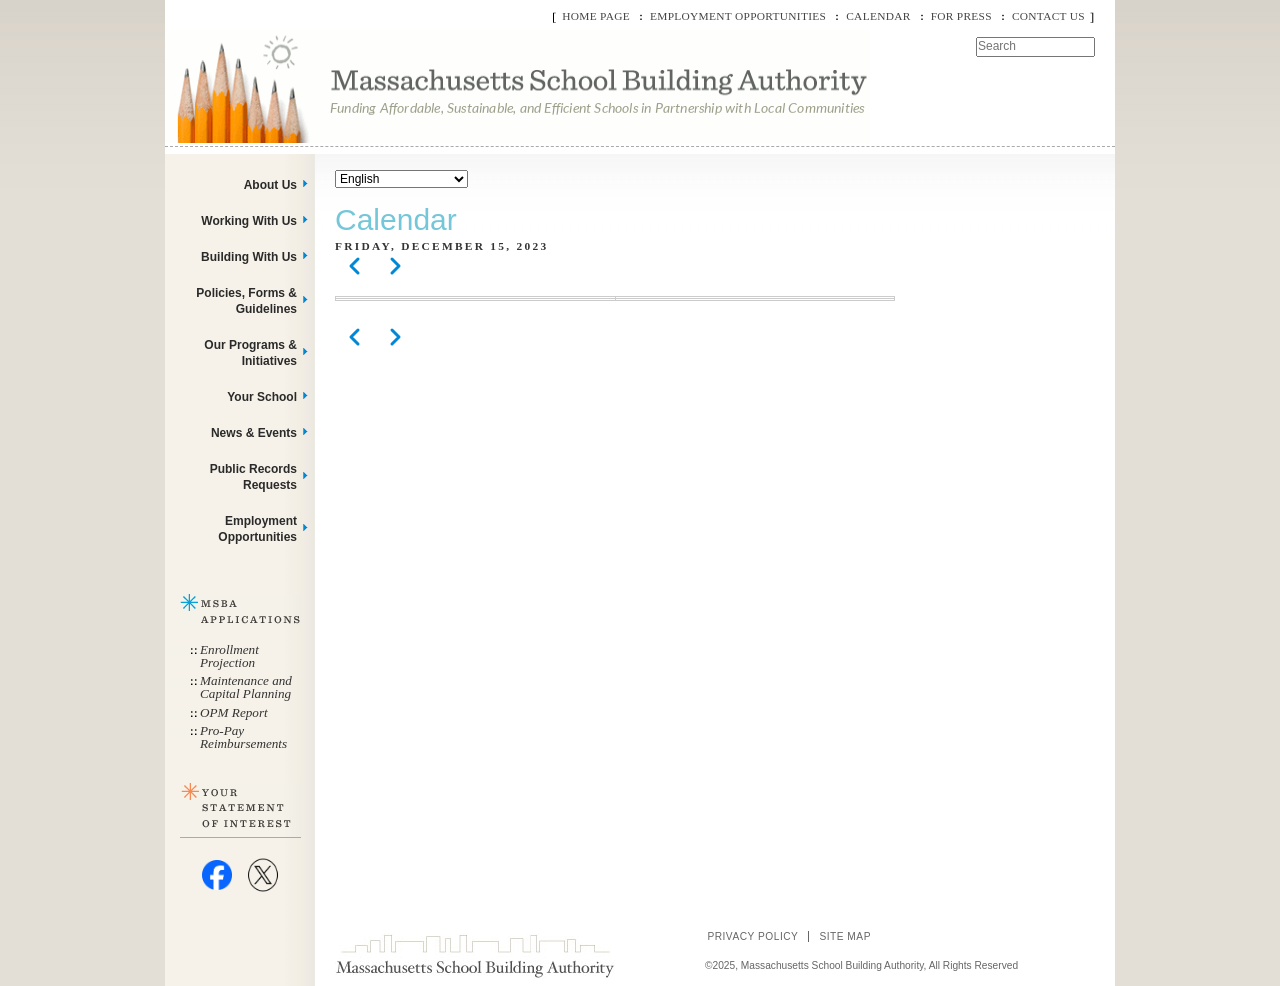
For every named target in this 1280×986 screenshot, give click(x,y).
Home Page (596, 16)
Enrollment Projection (229, 656)
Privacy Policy (752, 936)
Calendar (878, 16)
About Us (270, 185)
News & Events (254, 433)
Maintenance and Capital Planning (246, 687)
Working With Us (249, 221)
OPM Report (234, 712)
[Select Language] (401, 179)
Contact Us (1048, 16)
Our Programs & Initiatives (250, 353)
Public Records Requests (253, 477)
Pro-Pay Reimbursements (243, 737)
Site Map (845, 936)
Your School (262, 397)
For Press (961, 16)
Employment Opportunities (738, 16)
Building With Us (249, 257)
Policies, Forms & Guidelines (246, 301)
